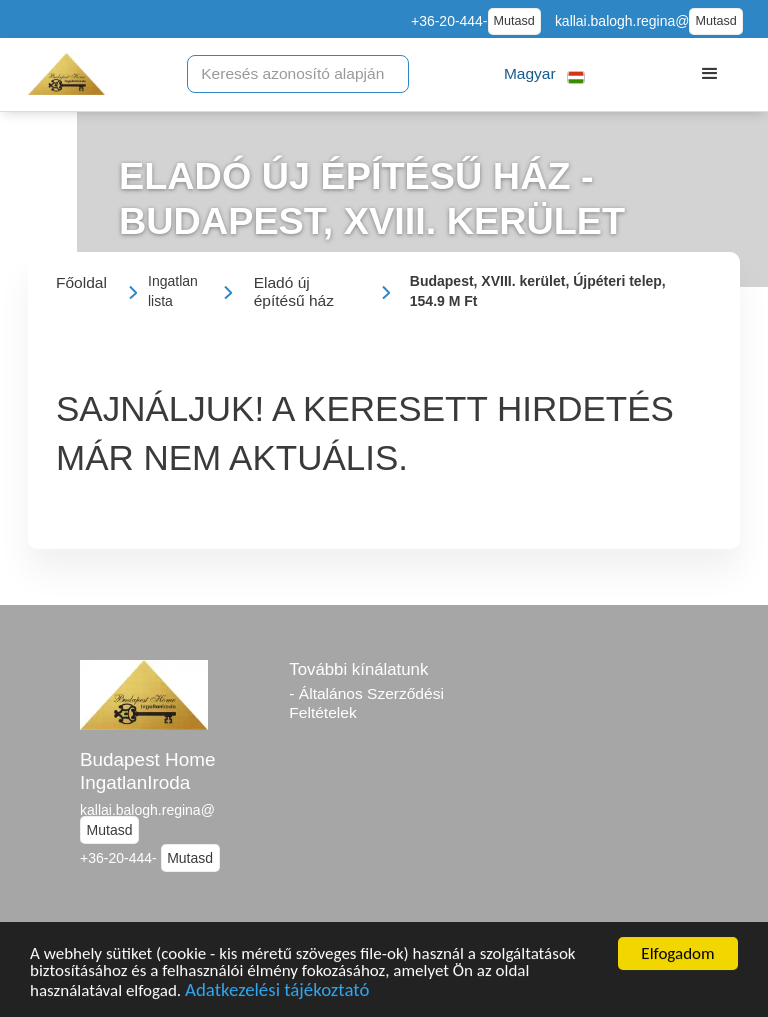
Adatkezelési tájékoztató (277, 992)
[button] (544, 74)
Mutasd (514, 21)
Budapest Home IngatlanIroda (147, 771)
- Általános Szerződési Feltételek (366, 703)
